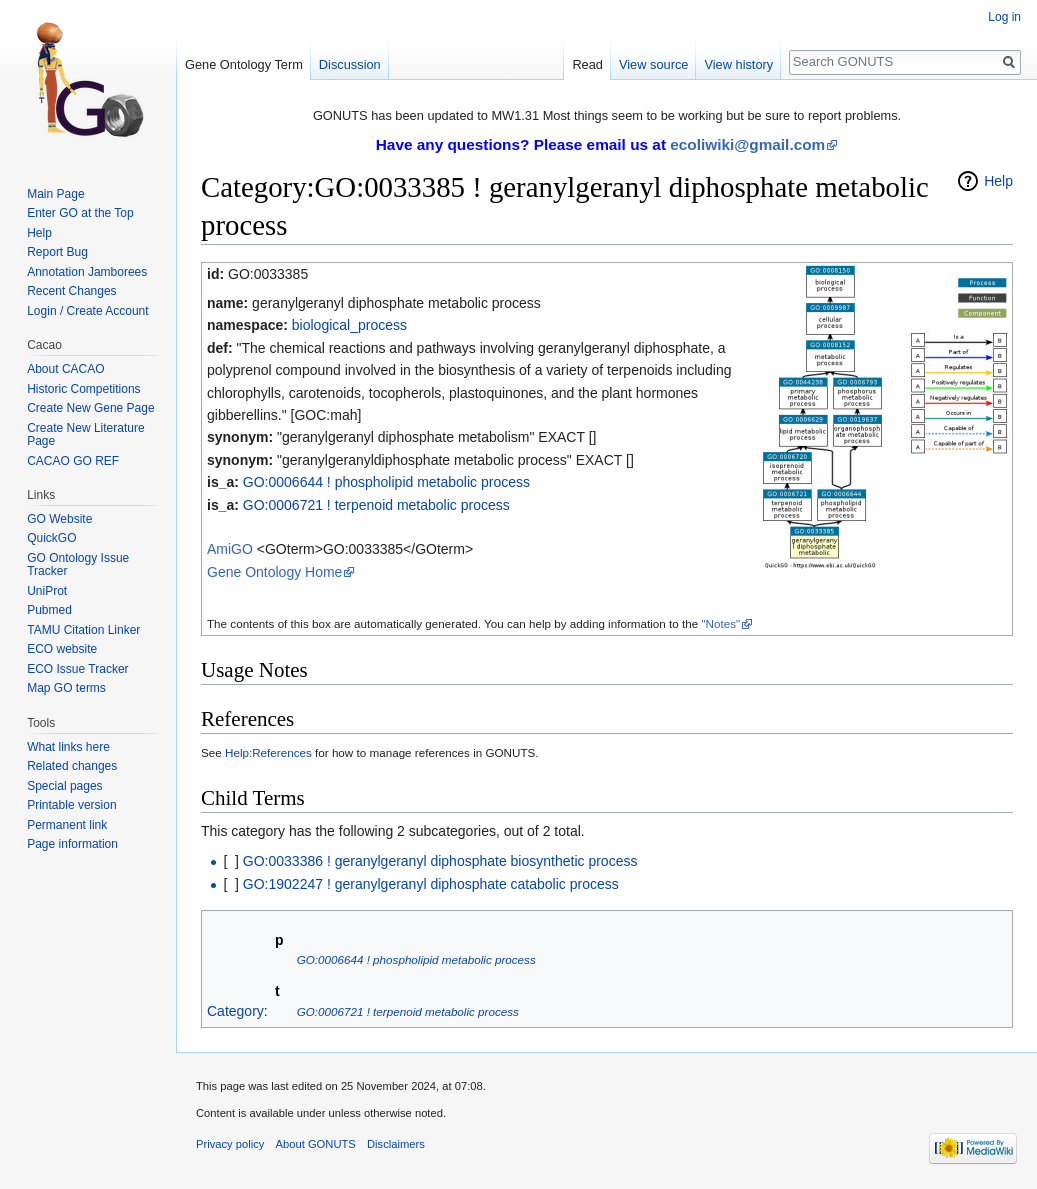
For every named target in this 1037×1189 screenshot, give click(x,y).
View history (738, 64)
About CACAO (65, 369)
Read (587, 64)
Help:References (268, 752)
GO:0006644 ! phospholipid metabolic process (386, 482)
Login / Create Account (87, 311)
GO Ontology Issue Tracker (78, 565)
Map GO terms (66, 688)
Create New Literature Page (85, 435)
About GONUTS (316, 1144)
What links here (68, 747)
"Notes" (720, 623)
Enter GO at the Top (80, 213)
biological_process (349, 325)
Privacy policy (230, 1144)
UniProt (47, 591)
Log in (1004, 17)
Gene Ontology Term (244, 64)
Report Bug (57, 252)
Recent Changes (71, 291)
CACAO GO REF (73, 461)
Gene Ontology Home (274, 572)
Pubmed (49, 610)
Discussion (350, 64)
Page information (72, 844)
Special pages (64, 786)
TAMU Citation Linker (83, 630)
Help (998, 181)
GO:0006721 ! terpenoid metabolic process (376, 505)
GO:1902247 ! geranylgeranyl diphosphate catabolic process (431, 884)
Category (235, 1011)
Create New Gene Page (90, 408)
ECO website (62, 649)
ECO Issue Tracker (77, 669)
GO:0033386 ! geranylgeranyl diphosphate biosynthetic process (440, 861)
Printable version (71, 805)
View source (653, 64)
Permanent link (67, 825)
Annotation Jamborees (87, 272)
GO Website (59, 519)
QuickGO (51, 538)
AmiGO (230, 549)
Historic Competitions (83, 389)
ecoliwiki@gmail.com (747, 144)
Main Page (55, 194)
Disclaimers (396, 1144)
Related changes (72, 766)
